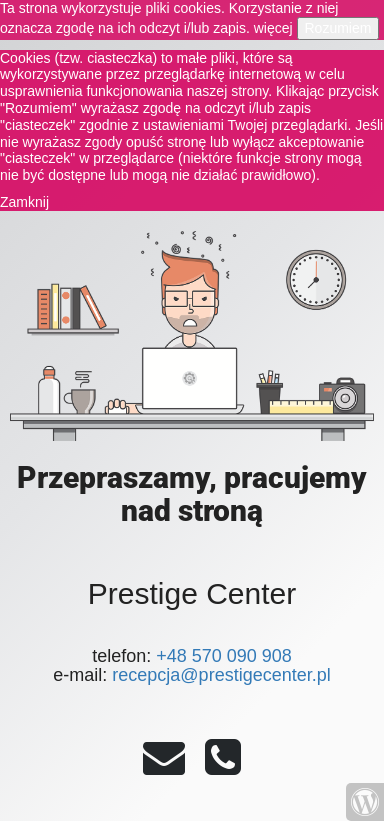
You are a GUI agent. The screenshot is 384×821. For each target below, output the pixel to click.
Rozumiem (338, 28)
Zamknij (24, 202)
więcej (273, 28)
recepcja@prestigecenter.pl (221, 675)
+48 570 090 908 (224, 656)
